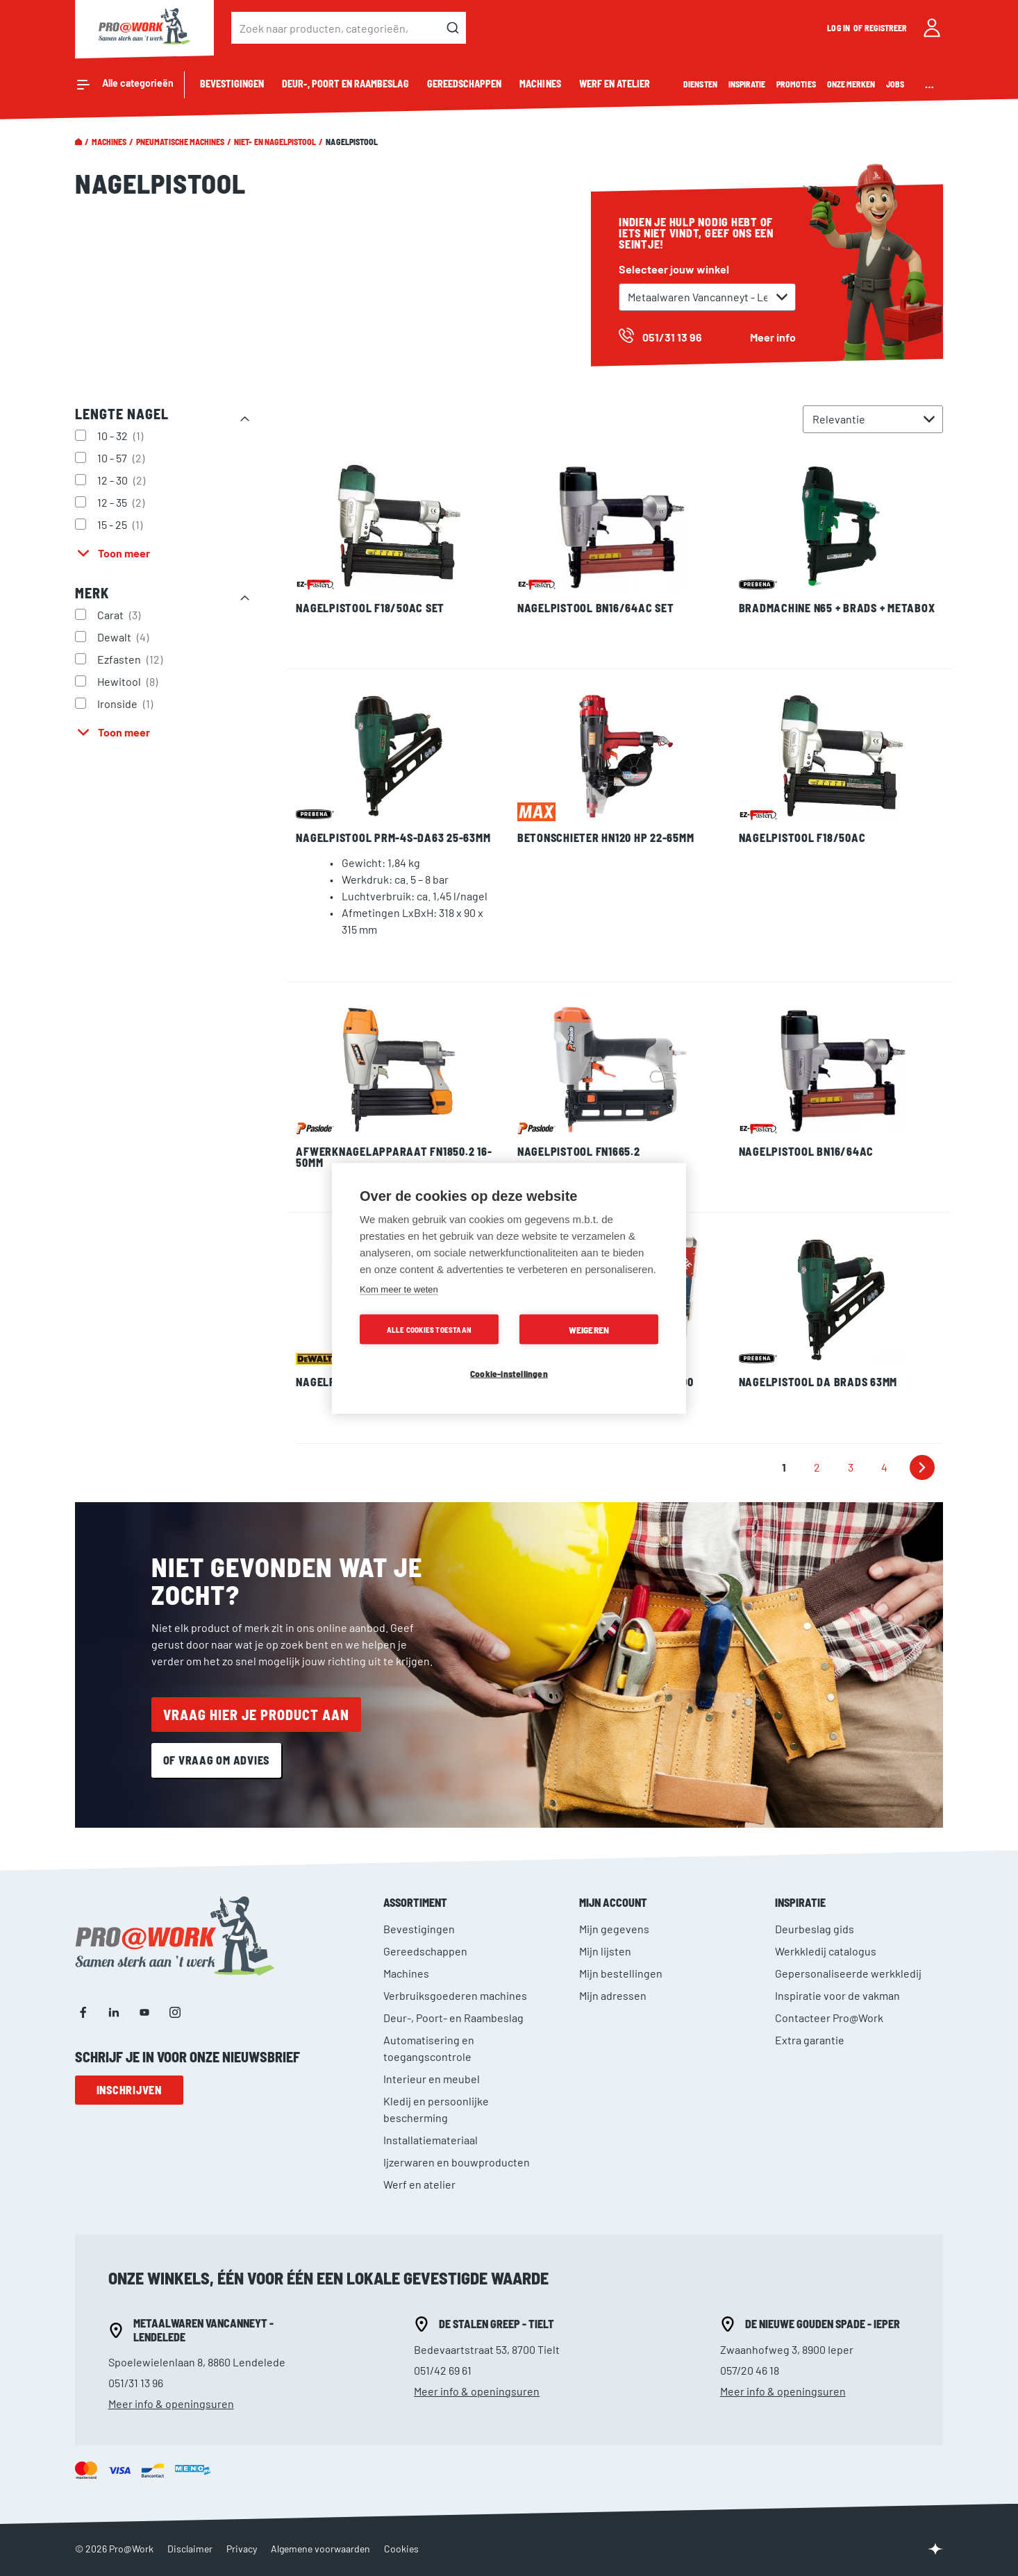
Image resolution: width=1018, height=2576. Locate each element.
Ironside (126, 703)
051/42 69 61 (443, 2370)
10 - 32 (122, 435)
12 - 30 (123, 480)
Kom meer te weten (399, 1288)
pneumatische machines (180, 141)
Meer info (773, 337)
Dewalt (124, 636)
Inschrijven (129, 2089)
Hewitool (129, 681)
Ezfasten (131, 659)
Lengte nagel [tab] (122, 413)
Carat (120, 614)
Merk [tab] (92, 592)
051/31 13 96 (135, 2382)
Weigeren (589, 1329)
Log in (839, 28)
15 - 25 (121, 524)
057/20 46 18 (749, 2370)
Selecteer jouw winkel (674, 269)
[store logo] (144, 28)
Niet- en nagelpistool (275, 141)
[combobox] (349, 27)
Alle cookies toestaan (429, 1328)
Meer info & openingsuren (171, 2403)
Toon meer (124, 552)
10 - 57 (122, 457)
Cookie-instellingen (509, 1373)
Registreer (886, 28)
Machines (109, 141)
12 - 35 (122, 502)
